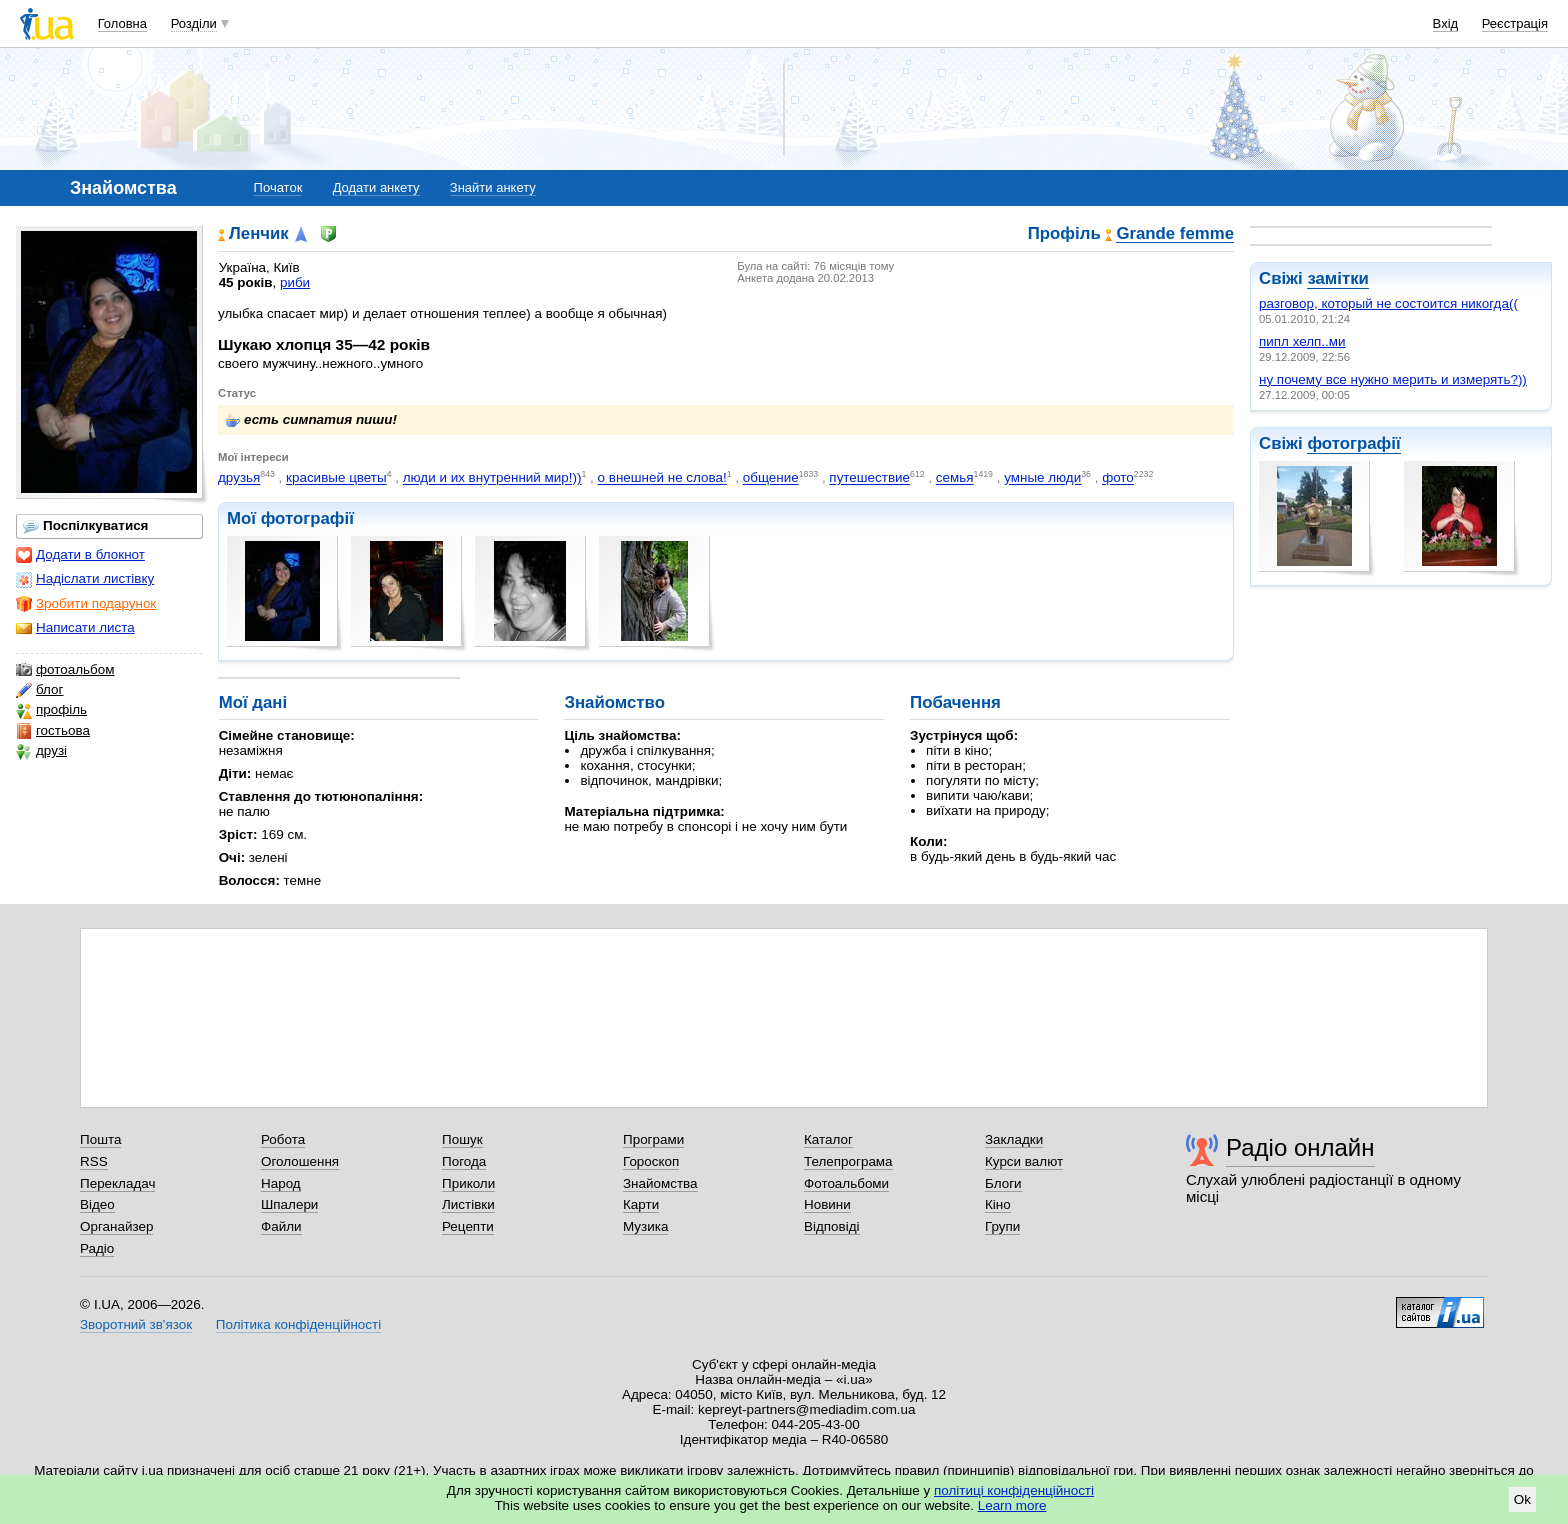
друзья (239, 478)
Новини (827, 1204)
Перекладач (117, 1183)
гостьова (53, 731)
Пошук (462, 1139)
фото (1118, 478)
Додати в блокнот (80, 555)
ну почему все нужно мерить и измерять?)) (1393, 379)
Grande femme (1175, 234)
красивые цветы (336, 478)
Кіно (998, 1204)
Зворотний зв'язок (136, 1324)
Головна (122, 23)
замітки (1338, 278)
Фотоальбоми (846, 1183)
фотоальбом (65, 670)
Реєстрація (1515, 23)
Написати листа (75, 628)
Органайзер (116, 1226)
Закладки (1014, 1139)
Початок (278, 187)
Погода (464, 1161)
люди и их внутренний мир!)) (492, 478)
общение (771, 478)
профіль (51, 710)
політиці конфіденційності (1014, 1490)
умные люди (1042, 478)
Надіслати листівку (85, 579)
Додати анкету (376, 187)
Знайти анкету (493, 187)
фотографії (1353, 443)
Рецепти (468, 1226)
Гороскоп (651, 1161)
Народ (281, 1183)
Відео (97, 1204)
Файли (281, 1226)
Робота (283, 1139)
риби (295, 282)
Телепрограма (848, 1161)
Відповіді (832, 1226)
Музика (645, 1226)
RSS (94, 1161)
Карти (641, 1204)
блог (39, 690)
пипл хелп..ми (1302, 341)
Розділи (194, 23)
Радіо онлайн (1300, 1147)
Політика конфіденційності (298, 1324)
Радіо (97, 1248)
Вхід (1446, 23)
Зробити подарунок (86, 604)
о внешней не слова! (662, 478)
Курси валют (1024, 1161)
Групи (1002, 1226)
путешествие (869, 478)
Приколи (468, 1183)
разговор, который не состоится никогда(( (1388, 303)
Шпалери (289, 1204)
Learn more (1012, 1505)
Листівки (468, 1204)
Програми (653, 1139)
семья (955, 478)
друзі (41, 751)
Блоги (1003, 1183)
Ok (1522, 1499)
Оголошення (300, 1161)
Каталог (828, 1139)
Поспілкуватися (85, 526)
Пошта (100, 1139)
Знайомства (660, 1183)
